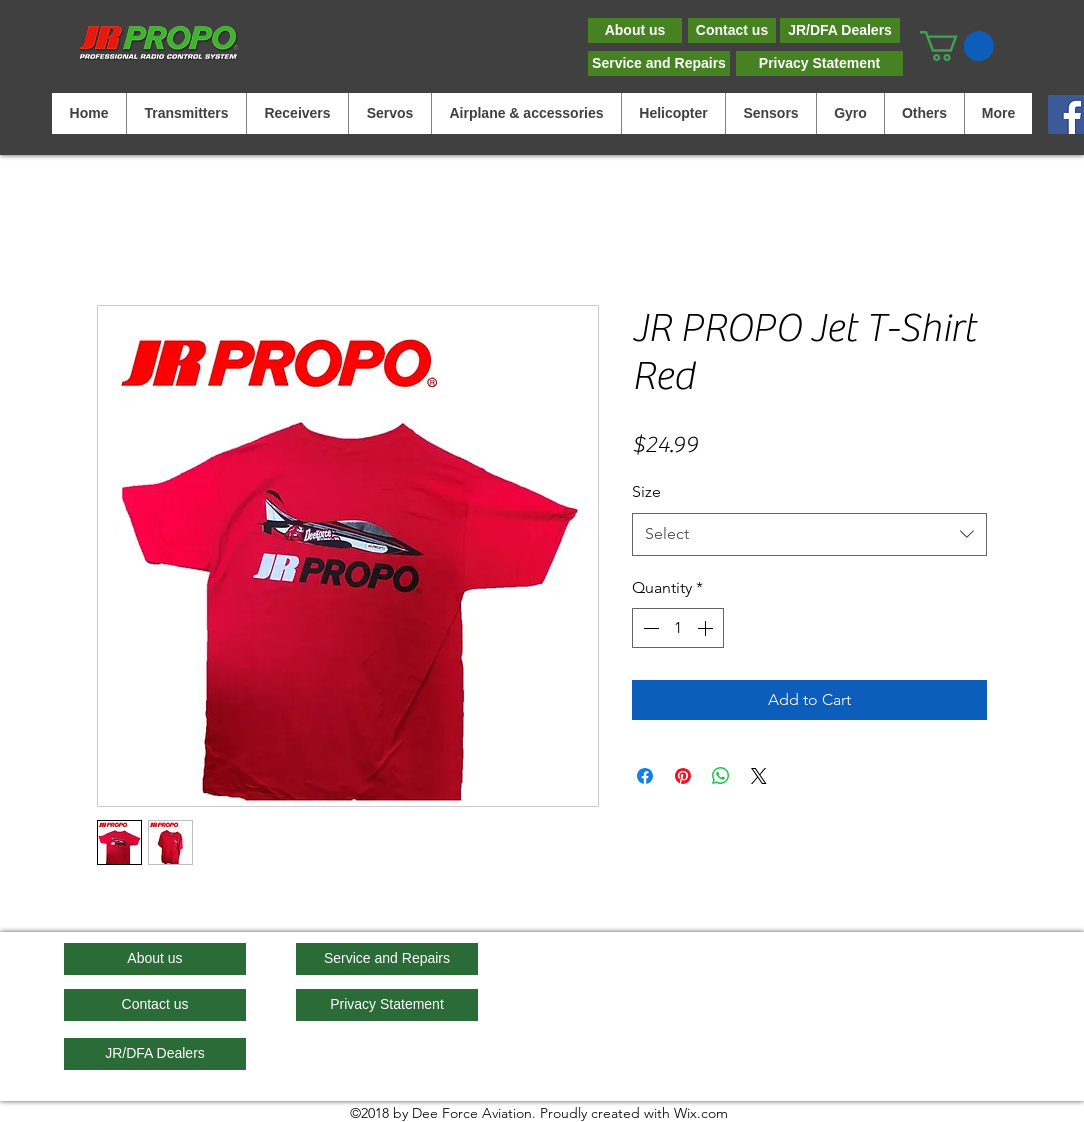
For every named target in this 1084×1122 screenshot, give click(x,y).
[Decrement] (649, 628)
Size (646, 491)
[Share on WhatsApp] (721, 776)
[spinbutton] (678, 628)
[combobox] (809, 534)
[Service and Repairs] (659, 63)
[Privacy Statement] (819, 63)
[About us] (635, 30)
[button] (957, 46)
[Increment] (707, 628)
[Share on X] (759, 776)
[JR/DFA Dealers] (840, 30)
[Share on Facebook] (645, 776)
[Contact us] (732, 30)
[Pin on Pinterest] (683, 776)
